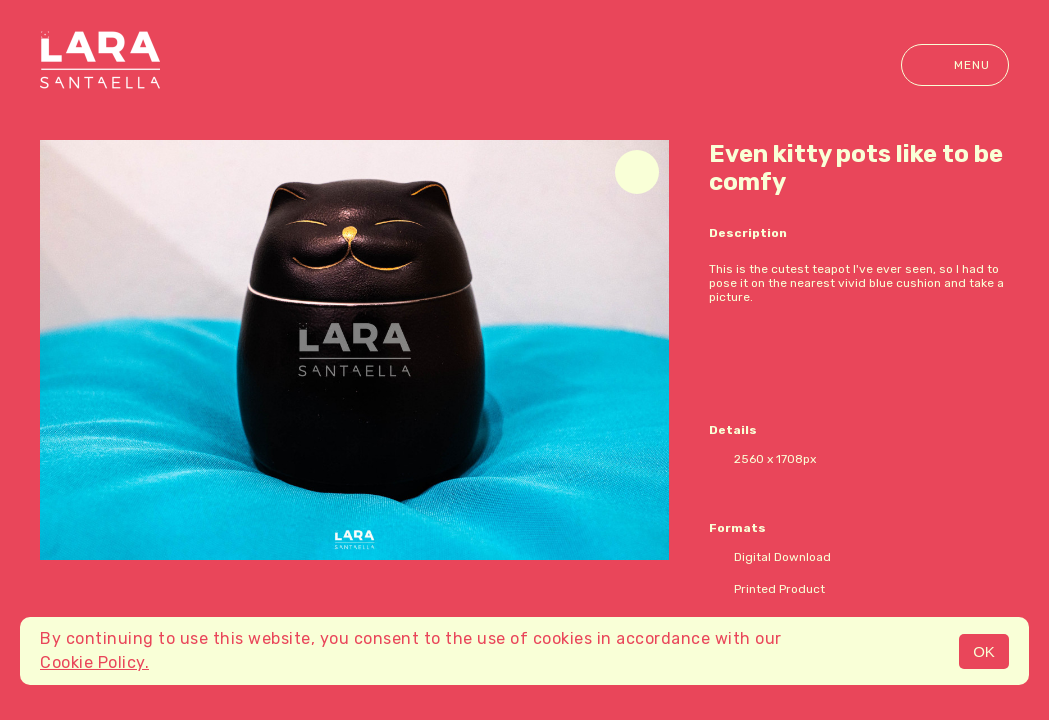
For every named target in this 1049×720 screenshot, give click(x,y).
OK (984, 651)
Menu (955, 65)
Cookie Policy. (94, 662)
